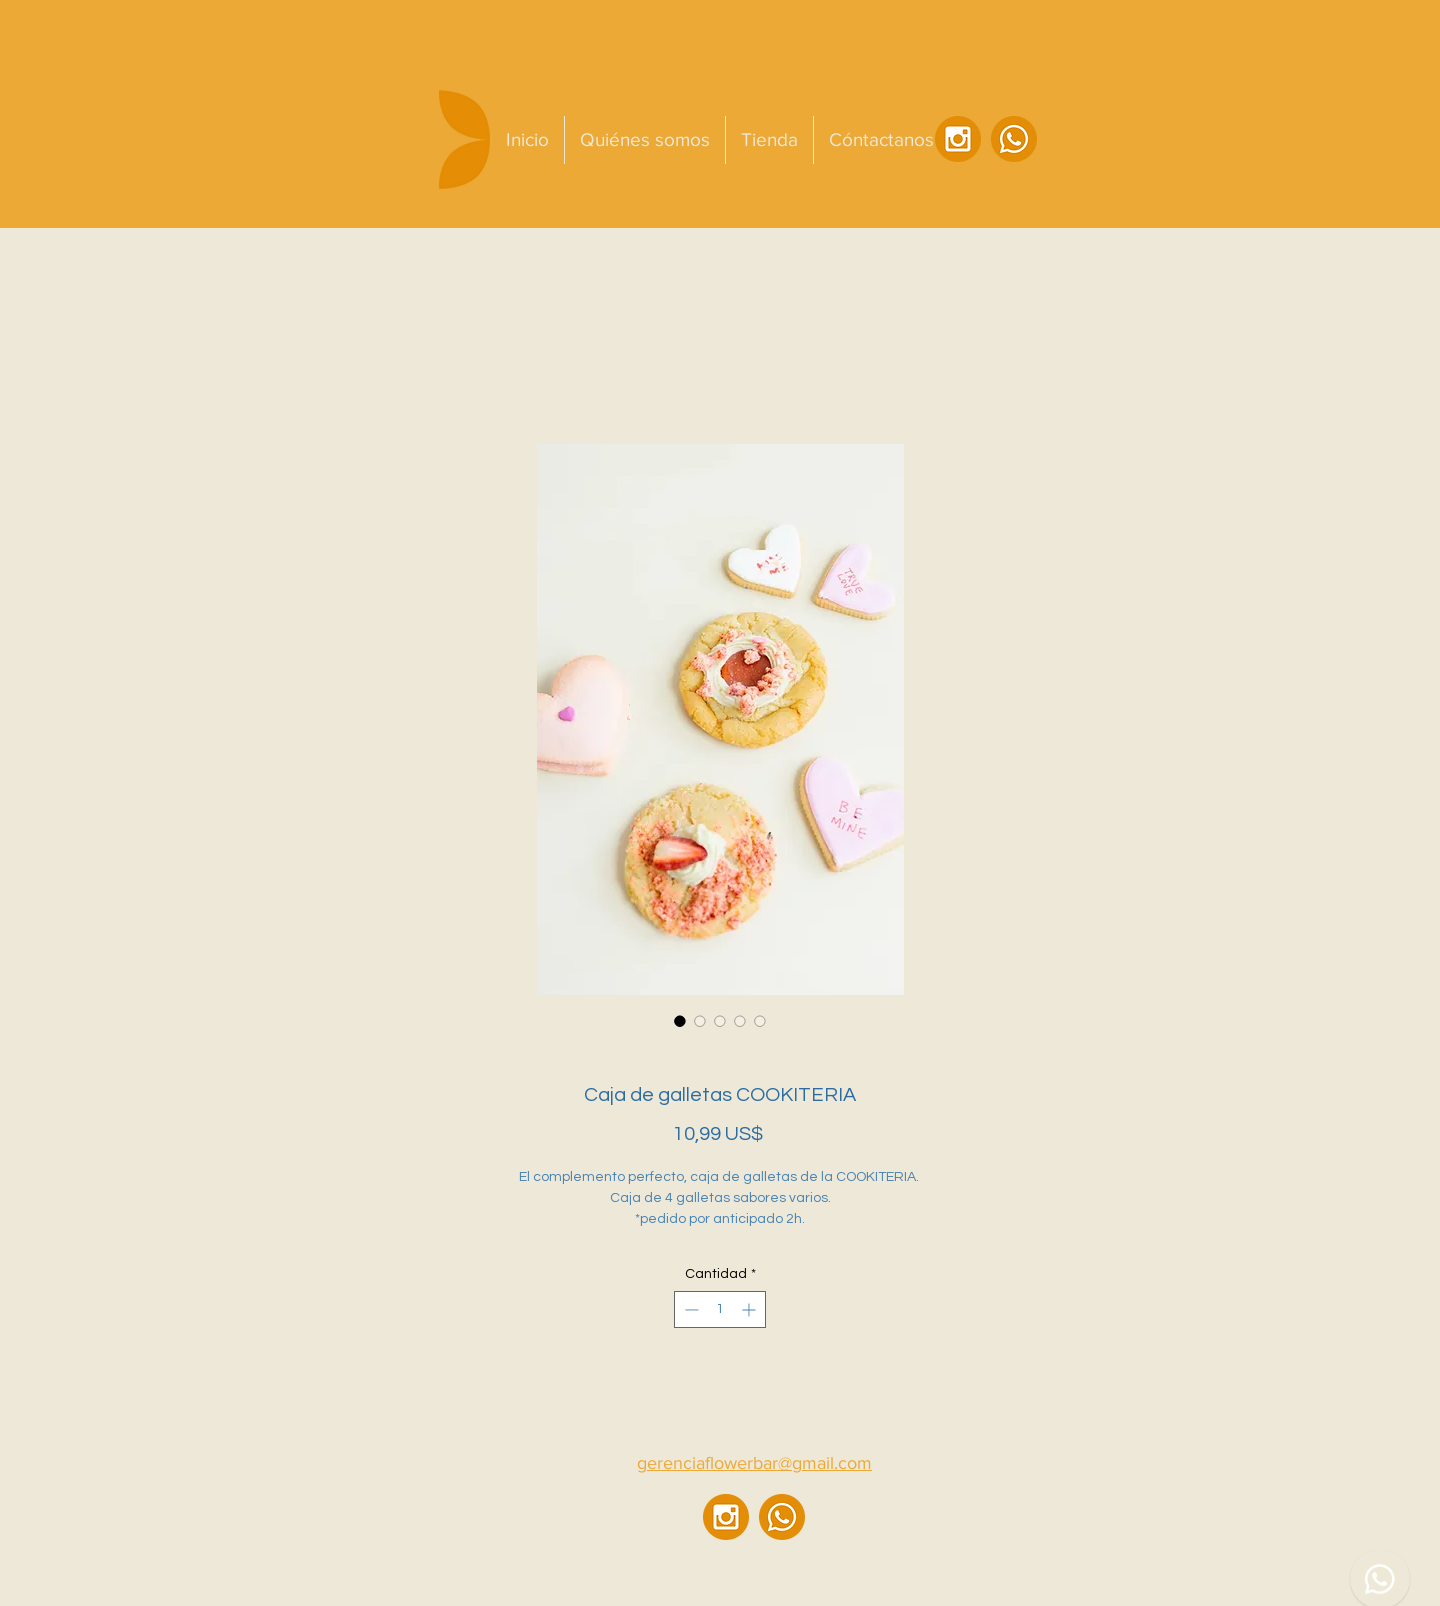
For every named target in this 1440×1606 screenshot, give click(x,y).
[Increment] (750, 1309)
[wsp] (1014, 139)
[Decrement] (689, 1309)
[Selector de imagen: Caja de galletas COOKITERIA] (680, 1021)
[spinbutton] (720, 1309)
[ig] (958, 139)
